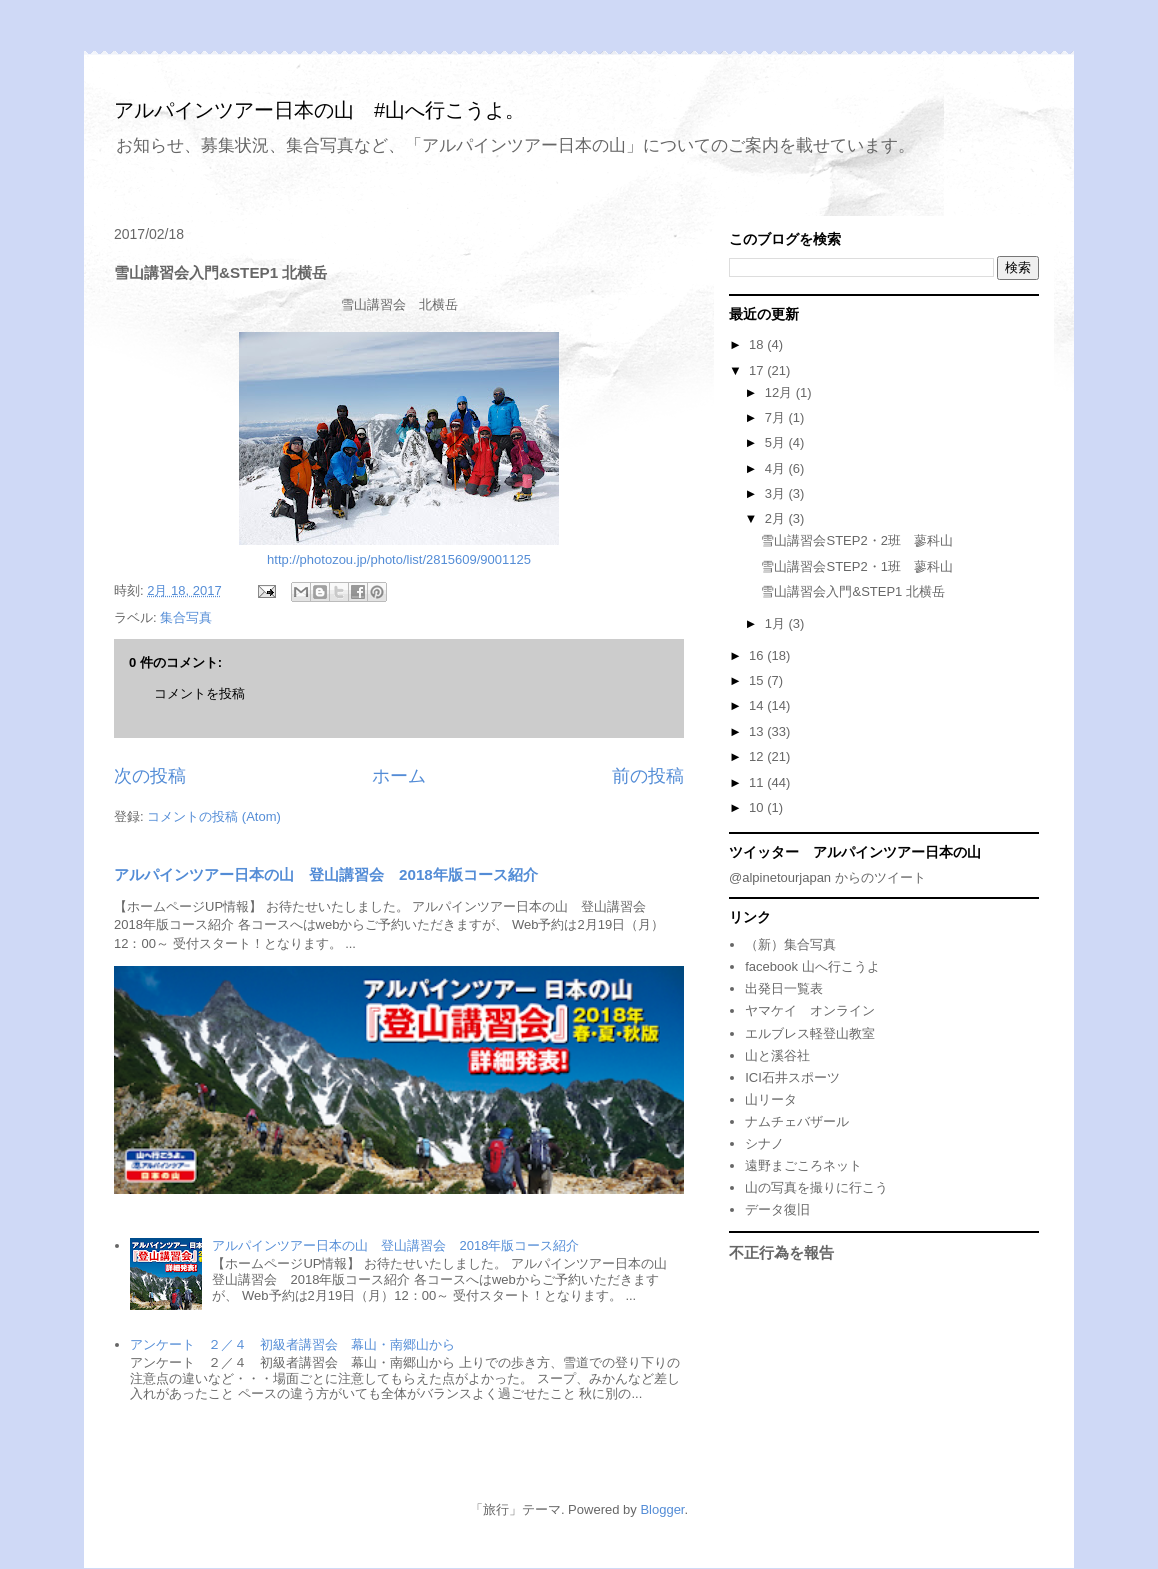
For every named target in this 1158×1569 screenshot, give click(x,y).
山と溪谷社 (777, 1055)
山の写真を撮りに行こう (816, 1187)
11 (758, 782)
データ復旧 (777, 1209)
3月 (777, 493)
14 (758, 705)
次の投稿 (150, 776)
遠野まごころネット (803, 1165)
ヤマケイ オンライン (810, 1010)
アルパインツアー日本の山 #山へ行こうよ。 (319, 110)
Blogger (662, 1509)
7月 (777, 417)
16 (758, 655)
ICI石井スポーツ (792, 1077)
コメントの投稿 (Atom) (214, 816)
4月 (777, 468)
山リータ (771, 1099)
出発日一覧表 (784, 988)
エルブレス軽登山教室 (810, 1033)
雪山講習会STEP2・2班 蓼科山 (856, 540)
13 (758, 731)
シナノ (764, 1143)
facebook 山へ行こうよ (812, 966)
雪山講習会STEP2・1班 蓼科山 (856, 566)
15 (758, 680)
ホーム (399, 776)
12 (758, 756)
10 (758, 807)
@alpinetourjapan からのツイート (827, 877)
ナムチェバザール (797, 1121)
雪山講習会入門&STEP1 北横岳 (852, 591)
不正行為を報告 (781, 1252)
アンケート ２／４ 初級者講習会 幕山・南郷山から (292, 1344)
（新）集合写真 (790, 944)
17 (758, 370)
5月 (777, 442)
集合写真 (186, 617)
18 (758, 344)
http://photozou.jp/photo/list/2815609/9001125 (399, 559)
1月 (777, 623)
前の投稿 (648, 776)
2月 (777, 518)
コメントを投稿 (199, 693)
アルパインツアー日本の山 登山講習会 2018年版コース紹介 (326, 874)
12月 (780, 392)
